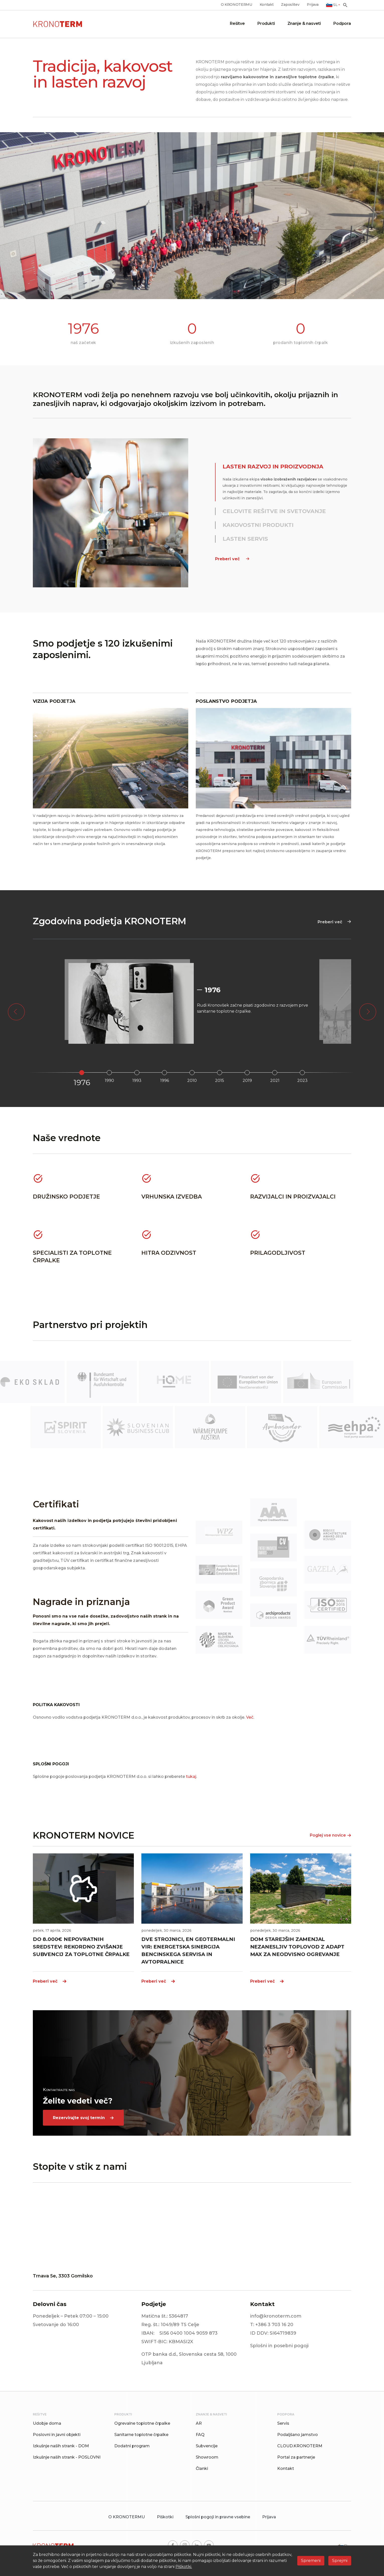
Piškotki (165, 2517)
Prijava (313, 5)
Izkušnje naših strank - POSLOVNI (67, 2457)
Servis (283, 2423)
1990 (109, 1080)
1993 (136, 1080)
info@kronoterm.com (275, 2316)
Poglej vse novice (330, 1835)
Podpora (342, 23)
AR (199, 2423)
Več (249, 1717)
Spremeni (311, 2560)
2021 (274, 1080)
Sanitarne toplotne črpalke (141, 2434)
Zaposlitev (290, 5)
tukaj (191, 1776)
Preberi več (227, 558)
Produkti (266, 23)
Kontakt (267, 5)
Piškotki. (183, 2566)
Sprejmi (339, 2560)
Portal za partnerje (296, 2457)
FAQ (200, 2434)
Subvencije (207, 2446)
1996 (164, 1080)
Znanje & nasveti (304, 23)
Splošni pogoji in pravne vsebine (217, 2517)
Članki (202, 2468)
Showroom (207, 2457)
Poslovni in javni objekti (56, 2434)
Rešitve (237, 23)
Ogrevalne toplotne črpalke (142, 2423)
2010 (192, 1080)
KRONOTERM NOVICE (83, 1835)
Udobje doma (47, 2423)
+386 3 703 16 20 (274, 2324)
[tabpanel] (192, 999)
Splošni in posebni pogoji (279, 2345)
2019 (247, 1080)
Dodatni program (132, 2446)
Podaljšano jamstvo (297, 2434)
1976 (81, 1082)
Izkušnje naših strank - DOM (61, 2446)
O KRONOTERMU (236, 5)
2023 (302, 1080)
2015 (219, 1080)
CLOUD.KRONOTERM (299, 2446)
